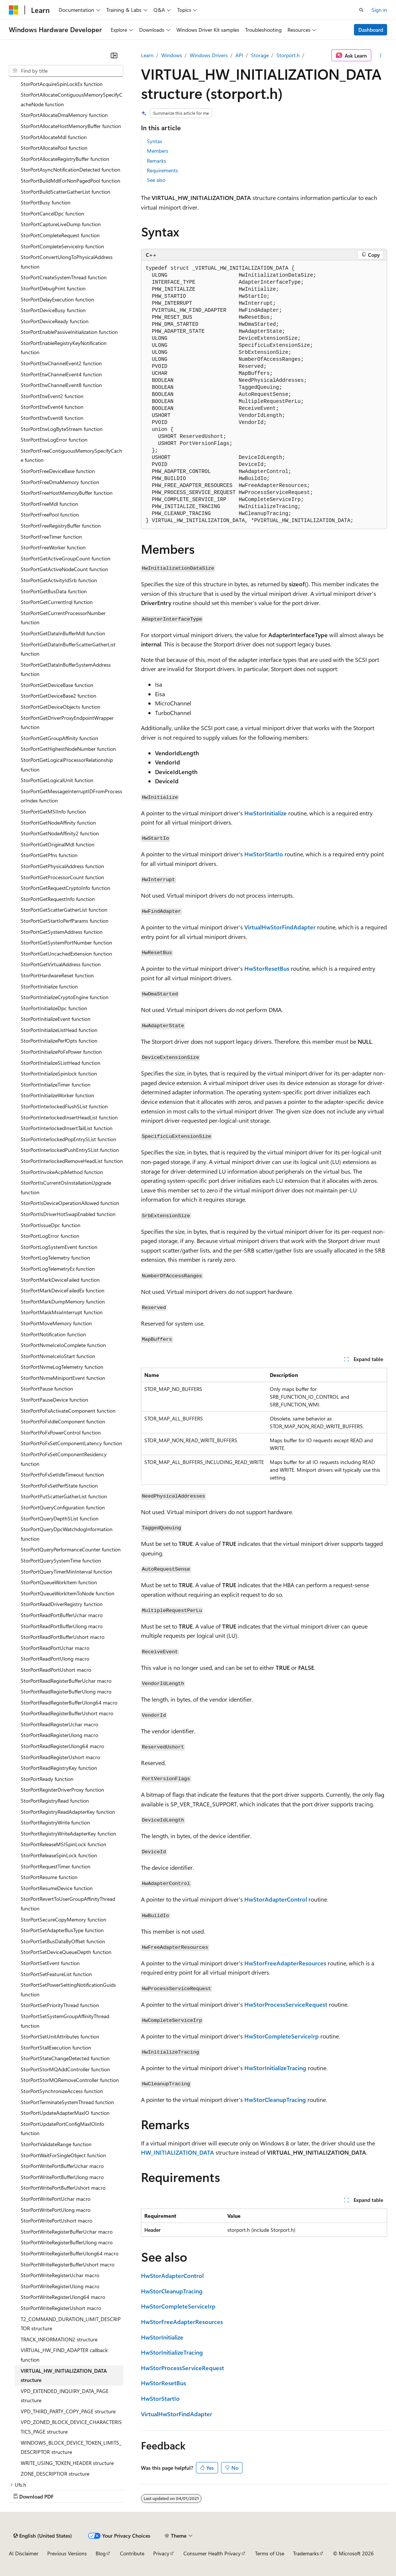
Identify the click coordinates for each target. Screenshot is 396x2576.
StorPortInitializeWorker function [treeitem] (57, 1095)
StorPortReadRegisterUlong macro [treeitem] (59, 1734)
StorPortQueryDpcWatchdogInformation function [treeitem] (67, 1534)
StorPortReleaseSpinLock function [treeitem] (59, 1855)
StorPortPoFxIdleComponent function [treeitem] (63, 1421)
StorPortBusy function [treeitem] (45, 202)
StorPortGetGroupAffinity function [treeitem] (59, 738)
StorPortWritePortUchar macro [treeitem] (55, 2198)
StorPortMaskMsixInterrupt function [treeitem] (62, 1312)
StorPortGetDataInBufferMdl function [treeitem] (63, 633)
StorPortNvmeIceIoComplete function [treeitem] (63, 1345)
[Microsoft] (13, 10)
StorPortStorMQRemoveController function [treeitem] (70, 2079)
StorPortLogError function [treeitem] (50, 1235)
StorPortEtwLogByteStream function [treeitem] (62, 428)
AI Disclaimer (23, 2553)
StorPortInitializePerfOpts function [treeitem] (59, 1040)
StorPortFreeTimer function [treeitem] (51, 536)
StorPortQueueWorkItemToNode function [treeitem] (67, 1593)
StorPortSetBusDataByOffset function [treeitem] (63, 1941)
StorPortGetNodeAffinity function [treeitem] (58, 822)
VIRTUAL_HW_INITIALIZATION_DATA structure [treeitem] (64, 2375)
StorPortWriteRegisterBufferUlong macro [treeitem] (67, 2242)
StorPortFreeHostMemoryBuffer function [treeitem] (67, 492)
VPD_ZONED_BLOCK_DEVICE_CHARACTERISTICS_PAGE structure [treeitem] (71, 2426)
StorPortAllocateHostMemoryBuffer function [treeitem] (71, 126)
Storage (260, 55)
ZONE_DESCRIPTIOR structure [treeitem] (55, 2473)
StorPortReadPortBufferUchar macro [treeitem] (62, 1615)
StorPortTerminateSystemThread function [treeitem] (67, 2102)
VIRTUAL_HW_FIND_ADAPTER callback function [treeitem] (64, 2355)
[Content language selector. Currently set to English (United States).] (42, 2536)
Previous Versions (67, 2553)
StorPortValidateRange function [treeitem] (56, 2144)
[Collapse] (114, 55)
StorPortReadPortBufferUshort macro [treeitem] (62, 1636)
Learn (147, 55)
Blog (101, 2553)
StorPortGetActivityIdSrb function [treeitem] (59, 580)
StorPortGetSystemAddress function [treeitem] (62, 931)
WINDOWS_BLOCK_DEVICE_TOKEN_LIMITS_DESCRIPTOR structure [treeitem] (71, 2447)
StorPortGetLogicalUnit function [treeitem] (57, 780)
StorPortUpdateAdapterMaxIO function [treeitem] (65, 2112)
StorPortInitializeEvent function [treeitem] (55, 1018)
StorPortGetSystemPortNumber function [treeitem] (66, 942)
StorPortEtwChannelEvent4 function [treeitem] (61, 374)
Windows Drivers (209, 55)
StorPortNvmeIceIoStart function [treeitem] (58, 1356)
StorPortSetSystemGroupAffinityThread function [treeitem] (65, 2021)
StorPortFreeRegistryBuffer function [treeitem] (61, 525)
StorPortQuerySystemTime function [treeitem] (61, 1560)
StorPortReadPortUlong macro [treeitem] (55, 1658)
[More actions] (380, 55)
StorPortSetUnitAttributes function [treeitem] (60, 2036)
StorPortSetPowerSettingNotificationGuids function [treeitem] (68, 1989)
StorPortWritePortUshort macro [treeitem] (56, 2220)
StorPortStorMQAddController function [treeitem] (65, 2069)
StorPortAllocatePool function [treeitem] (54, 147)
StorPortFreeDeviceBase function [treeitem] (58, 470)
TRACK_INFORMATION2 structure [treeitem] (59, 2339)
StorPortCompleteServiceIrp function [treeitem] (62, 246)
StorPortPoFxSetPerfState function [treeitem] (59, 1485)
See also (156, 179)
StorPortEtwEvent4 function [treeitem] (52, 406)
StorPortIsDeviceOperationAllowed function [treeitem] (70, 1202)
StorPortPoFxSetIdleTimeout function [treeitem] (62, 1474)
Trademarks (306, 2553)
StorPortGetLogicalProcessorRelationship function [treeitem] (67, 764)
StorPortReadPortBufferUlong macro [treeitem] (62, 1626)
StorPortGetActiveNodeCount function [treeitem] (64, 569)
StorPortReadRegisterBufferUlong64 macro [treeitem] (69, 1702)
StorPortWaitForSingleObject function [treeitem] (63, 2155)
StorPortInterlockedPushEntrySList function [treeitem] (70, 1149)
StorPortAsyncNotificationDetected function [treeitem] (70, 169)
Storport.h (288, 55)
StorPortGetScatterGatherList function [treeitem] (64, 909)
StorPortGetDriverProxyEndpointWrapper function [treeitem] (67, 722)
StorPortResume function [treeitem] (49, 1877)
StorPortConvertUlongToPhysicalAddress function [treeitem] (67, 261)
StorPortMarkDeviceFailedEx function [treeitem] (62, 1290)
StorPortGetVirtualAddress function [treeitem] (61, 964)
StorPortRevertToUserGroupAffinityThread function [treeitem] (68, 1903)
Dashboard (370, 29)
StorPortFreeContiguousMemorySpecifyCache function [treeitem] (71, 455)
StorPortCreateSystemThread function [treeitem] (64, 277)
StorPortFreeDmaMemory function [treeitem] (60, 482)
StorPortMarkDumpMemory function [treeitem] (63, 1301)
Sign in (379, 9)
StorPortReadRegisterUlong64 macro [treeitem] (62, 1746)
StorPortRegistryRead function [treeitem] (55, 1800)
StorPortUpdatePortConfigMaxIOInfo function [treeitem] (62, 2128)
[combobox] (66, 71)
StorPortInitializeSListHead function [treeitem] (60, 1062)
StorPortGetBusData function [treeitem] (54, 591)
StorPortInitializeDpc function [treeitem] (54, 1008)
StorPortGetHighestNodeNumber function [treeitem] (68, 748)
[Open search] (361, 10)
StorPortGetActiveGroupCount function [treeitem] (65, 558)
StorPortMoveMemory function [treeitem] (56, 1323)
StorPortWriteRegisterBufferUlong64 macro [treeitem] (69, 2253)
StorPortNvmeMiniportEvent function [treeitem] (63, 1377)
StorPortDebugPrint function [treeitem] (53, 288)
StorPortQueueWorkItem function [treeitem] (59, 1582)
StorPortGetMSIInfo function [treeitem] (53, 811)
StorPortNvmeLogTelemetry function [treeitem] (62, 1366)
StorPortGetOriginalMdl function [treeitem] (57, 844)
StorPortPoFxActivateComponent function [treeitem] (68, 1410)
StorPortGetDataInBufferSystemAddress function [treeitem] (66, 669)
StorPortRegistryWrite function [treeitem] (55, 1822)
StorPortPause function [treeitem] (47, 1388)
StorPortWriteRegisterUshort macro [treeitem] (61, 2307)
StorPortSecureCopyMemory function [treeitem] (63, 1919)
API (239, 55)
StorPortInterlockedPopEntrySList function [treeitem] (68, 1139)
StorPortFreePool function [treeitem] (50, 514)
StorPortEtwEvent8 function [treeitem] (52, 417)
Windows (171, 55)
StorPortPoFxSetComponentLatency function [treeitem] (71, 1443)
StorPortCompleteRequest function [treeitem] (60, 235)
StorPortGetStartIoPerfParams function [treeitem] (65, 920)
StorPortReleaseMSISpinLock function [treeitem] (63, 1844)
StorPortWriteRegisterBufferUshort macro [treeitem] (67, 2264)
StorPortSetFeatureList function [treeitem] (56, 1974)
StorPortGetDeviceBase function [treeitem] (57, 684)
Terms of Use (269, 2553)
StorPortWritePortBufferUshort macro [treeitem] (63, 2187)
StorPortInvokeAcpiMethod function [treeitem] (62, 1171)
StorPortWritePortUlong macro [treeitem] (55, 2209)
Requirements (162, 170)
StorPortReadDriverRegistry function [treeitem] (62, 1604)
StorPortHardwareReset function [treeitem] (57, 975)
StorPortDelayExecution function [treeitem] (57, 299)
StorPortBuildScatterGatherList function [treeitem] (65, 191)
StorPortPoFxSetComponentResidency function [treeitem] (64, 1459)
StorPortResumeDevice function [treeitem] (57, 1888)
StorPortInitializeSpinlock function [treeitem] (59, 1073)
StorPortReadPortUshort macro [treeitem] (56, 1669)
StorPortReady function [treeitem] (47, 1778)
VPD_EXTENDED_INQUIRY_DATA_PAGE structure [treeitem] (65, 2395)
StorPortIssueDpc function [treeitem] (50, 1225)
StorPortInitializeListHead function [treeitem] (59, 1029)
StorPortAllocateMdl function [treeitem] (54, 137)
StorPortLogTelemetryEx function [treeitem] (58, 1268)
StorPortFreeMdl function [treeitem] (49, 503)
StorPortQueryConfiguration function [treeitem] (63, 1507)
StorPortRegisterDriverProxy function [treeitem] (62, 1789)
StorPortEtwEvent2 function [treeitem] (52, 396)
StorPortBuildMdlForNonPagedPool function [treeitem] (70, 180)
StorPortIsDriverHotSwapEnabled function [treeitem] (68, 1214)
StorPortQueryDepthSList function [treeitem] (60, 1518)
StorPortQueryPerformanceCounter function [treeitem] (71, 1549)
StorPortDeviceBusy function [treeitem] (53, 310)
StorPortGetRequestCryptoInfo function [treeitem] (65, 887)
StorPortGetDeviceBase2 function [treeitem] (58, 695)
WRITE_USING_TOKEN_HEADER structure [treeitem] (67, 2462)
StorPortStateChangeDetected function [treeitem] (65, 2058)
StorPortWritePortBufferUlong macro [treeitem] (62, 2176)
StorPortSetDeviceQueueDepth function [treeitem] (66, 1951)
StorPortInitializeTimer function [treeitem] (55, 1084)
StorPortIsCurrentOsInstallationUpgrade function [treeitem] (66, 1187)
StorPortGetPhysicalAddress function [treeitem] (62, 866)
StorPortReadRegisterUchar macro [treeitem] (59, 1724)
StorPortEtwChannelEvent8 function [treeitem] (61, 385)
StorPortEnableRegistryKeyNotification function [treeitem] (64, 347)
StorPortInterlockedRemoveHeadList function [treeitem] (72, 1160)
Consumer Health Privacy (212, 2553)
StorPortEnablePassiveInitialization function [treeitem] (69, 331)
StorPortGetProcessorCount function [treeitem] (62, 877)
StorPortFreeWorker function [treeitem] (53, 547)
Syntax (154, 141)
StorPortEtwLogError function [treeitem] (54, 439)
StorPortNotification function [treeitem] (53, 1334)
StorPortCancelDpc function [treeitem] (52, 213)
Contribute (132, 2553)
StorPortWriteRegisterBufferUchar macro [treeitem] (67, 2231)
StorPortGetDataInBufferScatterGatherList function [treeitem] (68, 649)
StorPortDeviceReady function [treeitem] (55, 321)
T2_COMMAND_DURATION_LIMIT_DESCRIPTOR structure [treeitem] (71, 2324)
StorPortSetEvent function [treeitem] (50, 1962)
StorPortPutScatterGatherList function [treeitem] (64, 1496)
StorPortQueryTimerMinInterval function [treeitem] (66, 1571)
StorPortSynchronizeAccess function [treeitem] (62, 2091)
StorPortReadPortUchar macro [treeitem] (55, 1647)
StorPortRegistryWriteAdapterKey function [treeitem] (68, 1833)
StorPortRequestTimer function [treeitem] (55, 1866)
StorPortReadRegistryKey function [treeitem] (59, 1767)
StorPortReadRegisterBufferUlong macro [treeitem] (66, 1691)
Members (157, 150)
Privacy (161, 2553)
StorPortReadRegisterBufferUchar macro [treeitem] (66, 1680)
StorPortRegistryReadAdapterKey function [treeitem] (68, 1811)
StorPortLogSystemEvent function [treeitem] (59, 1246)
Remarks (156, 160)
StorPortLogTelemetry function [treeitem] (55, 1257)
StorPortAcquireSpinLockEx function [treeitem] (62, 83)
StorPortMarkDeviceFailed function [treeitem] (60, 1279)
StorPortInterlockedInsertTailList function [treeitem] (67, 1128)
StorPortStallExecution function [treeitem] (56, 2047)
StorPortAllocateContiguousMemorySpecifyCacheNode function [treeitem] (72, 99)
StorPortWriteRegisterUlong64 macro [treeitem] (63, 2296)
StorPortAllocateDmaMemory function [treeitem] (64, 114)
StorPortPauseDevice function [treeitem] (54, 1399)
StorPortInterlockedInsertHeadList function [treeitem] (69, 1117)
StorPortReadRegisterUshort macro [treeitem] (60, 1757)
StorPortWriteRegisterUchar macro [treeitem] (60, 2275)
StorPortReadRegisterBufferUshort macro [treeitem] (67, 1713)
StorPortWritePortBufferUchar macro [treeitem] (62, 2165)
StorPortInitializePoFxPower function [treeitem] (61, 1051)
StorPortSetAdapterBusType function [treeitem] (62, 1930)
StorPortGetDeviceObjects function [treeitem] (60, 706)
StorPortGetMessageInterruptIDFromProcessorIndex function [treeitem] (71, 796)
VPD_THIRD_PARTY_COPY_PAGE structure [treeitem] (68, 2411)
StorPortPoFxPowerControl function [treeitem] (61, 1432)
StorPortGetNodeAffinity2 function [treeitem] (60, 833)
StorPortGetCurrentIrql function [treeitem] (57, 601)
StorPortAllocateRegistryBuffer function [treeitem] (65, 158)
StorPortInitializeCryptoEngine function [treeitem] (65, 997)
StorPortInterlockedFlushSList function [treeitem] (64, 1106)
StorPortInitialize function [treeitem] (49, 986)
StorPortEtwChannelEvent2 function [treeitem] (61, 363)
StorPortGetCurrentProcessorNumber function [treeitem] (63, 618)
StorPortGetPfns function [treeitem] (49, 855)
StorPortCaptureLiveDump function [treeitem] (61, 224)
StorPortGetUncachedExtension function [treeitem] (66, 953)
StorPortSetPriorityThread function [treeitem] (60, 2005)
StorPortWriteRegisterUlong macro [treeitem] (60, 2286)
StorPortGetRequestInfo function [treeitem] (58, 898)
